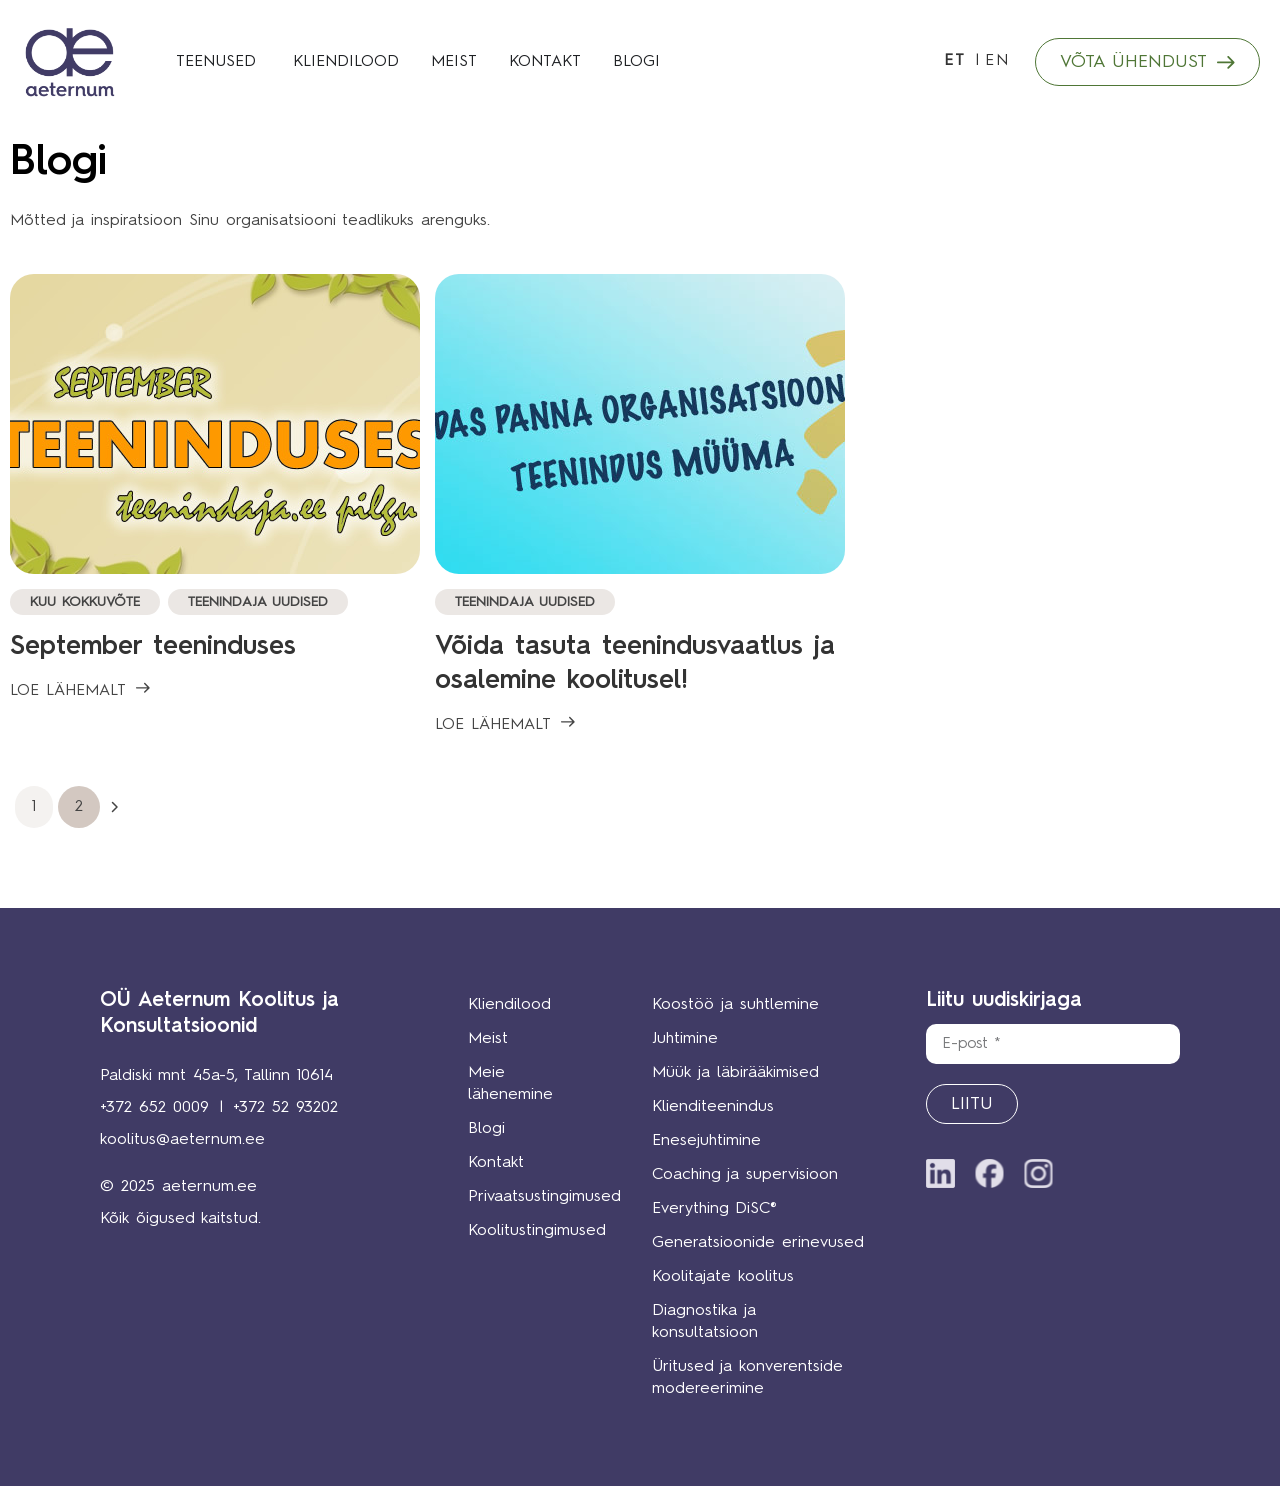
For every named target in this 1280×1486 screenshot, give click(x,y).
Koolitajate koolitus (724, 1277)
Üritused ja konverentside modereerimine (748, 1378)
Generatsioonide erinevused (759, 1243)
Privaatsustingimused (530, 1197)
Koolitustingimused (530, 1231)
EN (997, 61)
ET (955, 61)
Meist (488, 1039)
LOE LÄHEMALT (68, 691)
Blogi (486, 1129)
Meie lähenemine (510, 1084)
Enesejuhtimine (707, 1141)
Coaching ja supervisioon (746, 1175)
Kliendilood (509, 1005)
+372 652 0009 (154, 1108)
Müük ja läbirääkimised (736, 1073)
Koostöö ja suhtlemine (736, 1005)
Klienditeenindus (714, 1107)
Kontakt (496, 1163)
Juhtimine (686, 1039)
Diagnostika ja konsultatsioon (706, 1322)
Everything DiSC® (715, 1209)
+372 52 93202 (285, 1108)
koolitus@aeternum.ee (182, 1140)
